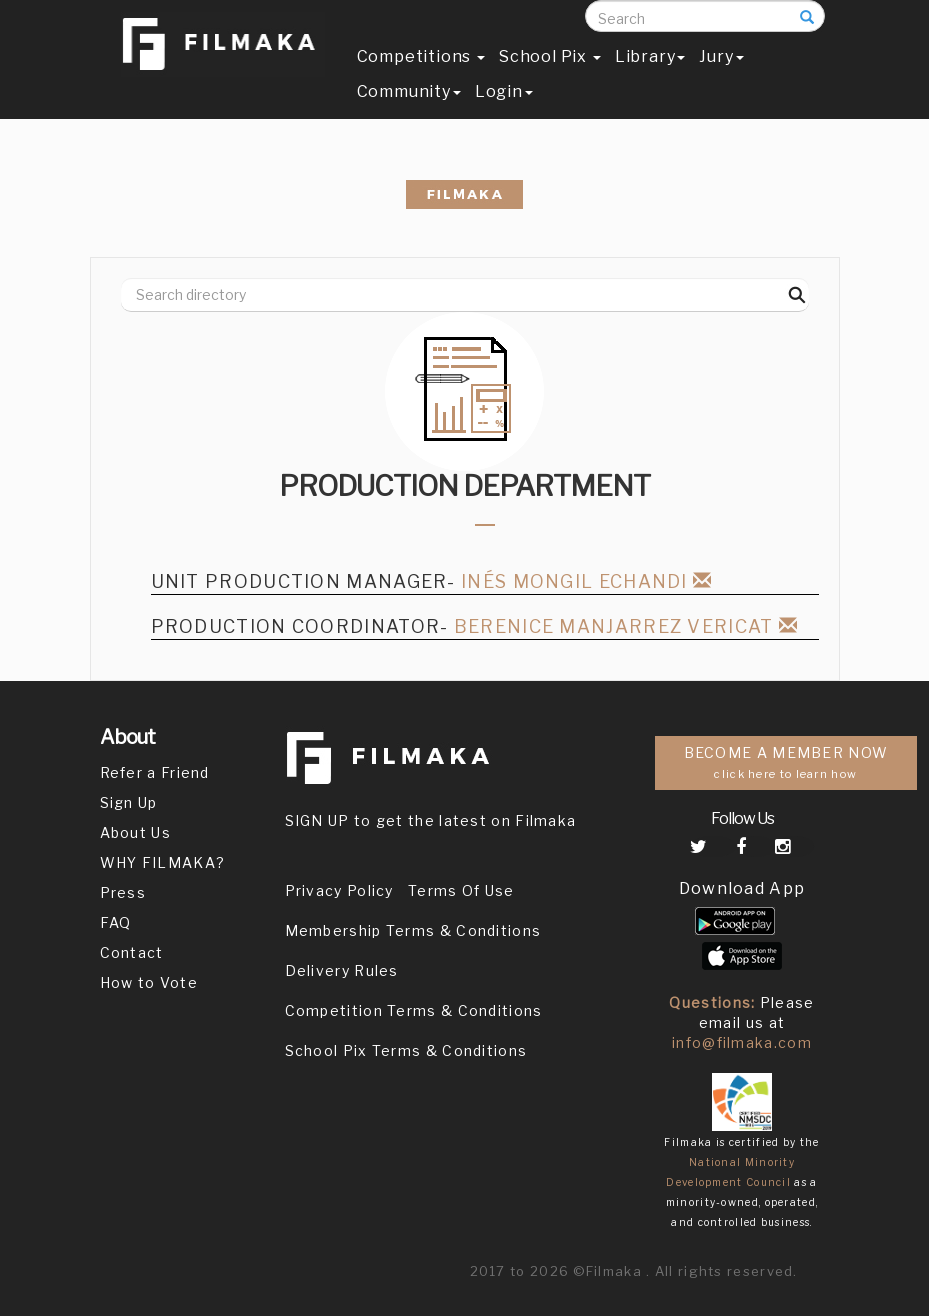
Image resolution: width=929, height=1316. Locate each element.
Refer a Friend (155, 772)
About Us (135, 832)
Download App (742, 888)
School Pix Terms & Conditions (406, 1050)
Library (650, 76)
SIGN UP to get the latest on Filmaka (431, 820)
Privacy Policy (339, 890)
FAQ (116, 922)
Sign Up (129, 802)
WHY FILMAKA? (163, 862)
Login (504, 111)
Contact (132, 952)
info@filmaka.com (742, 1042)
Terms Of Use (461, 890)
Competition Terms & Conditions (414, 1010)
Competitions (421, 76)
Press (123, 892)
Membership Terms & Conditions (413, 930)
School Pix (550, 76)
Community (409, 111)
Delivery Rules (342, 970)
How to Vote (149, 982)
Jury (721, 76)
